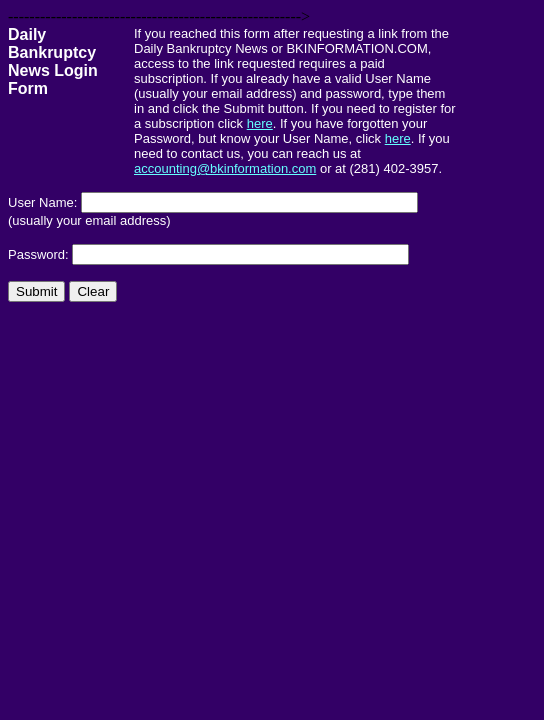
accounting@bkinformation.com (225, 168)
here (260, 123)
